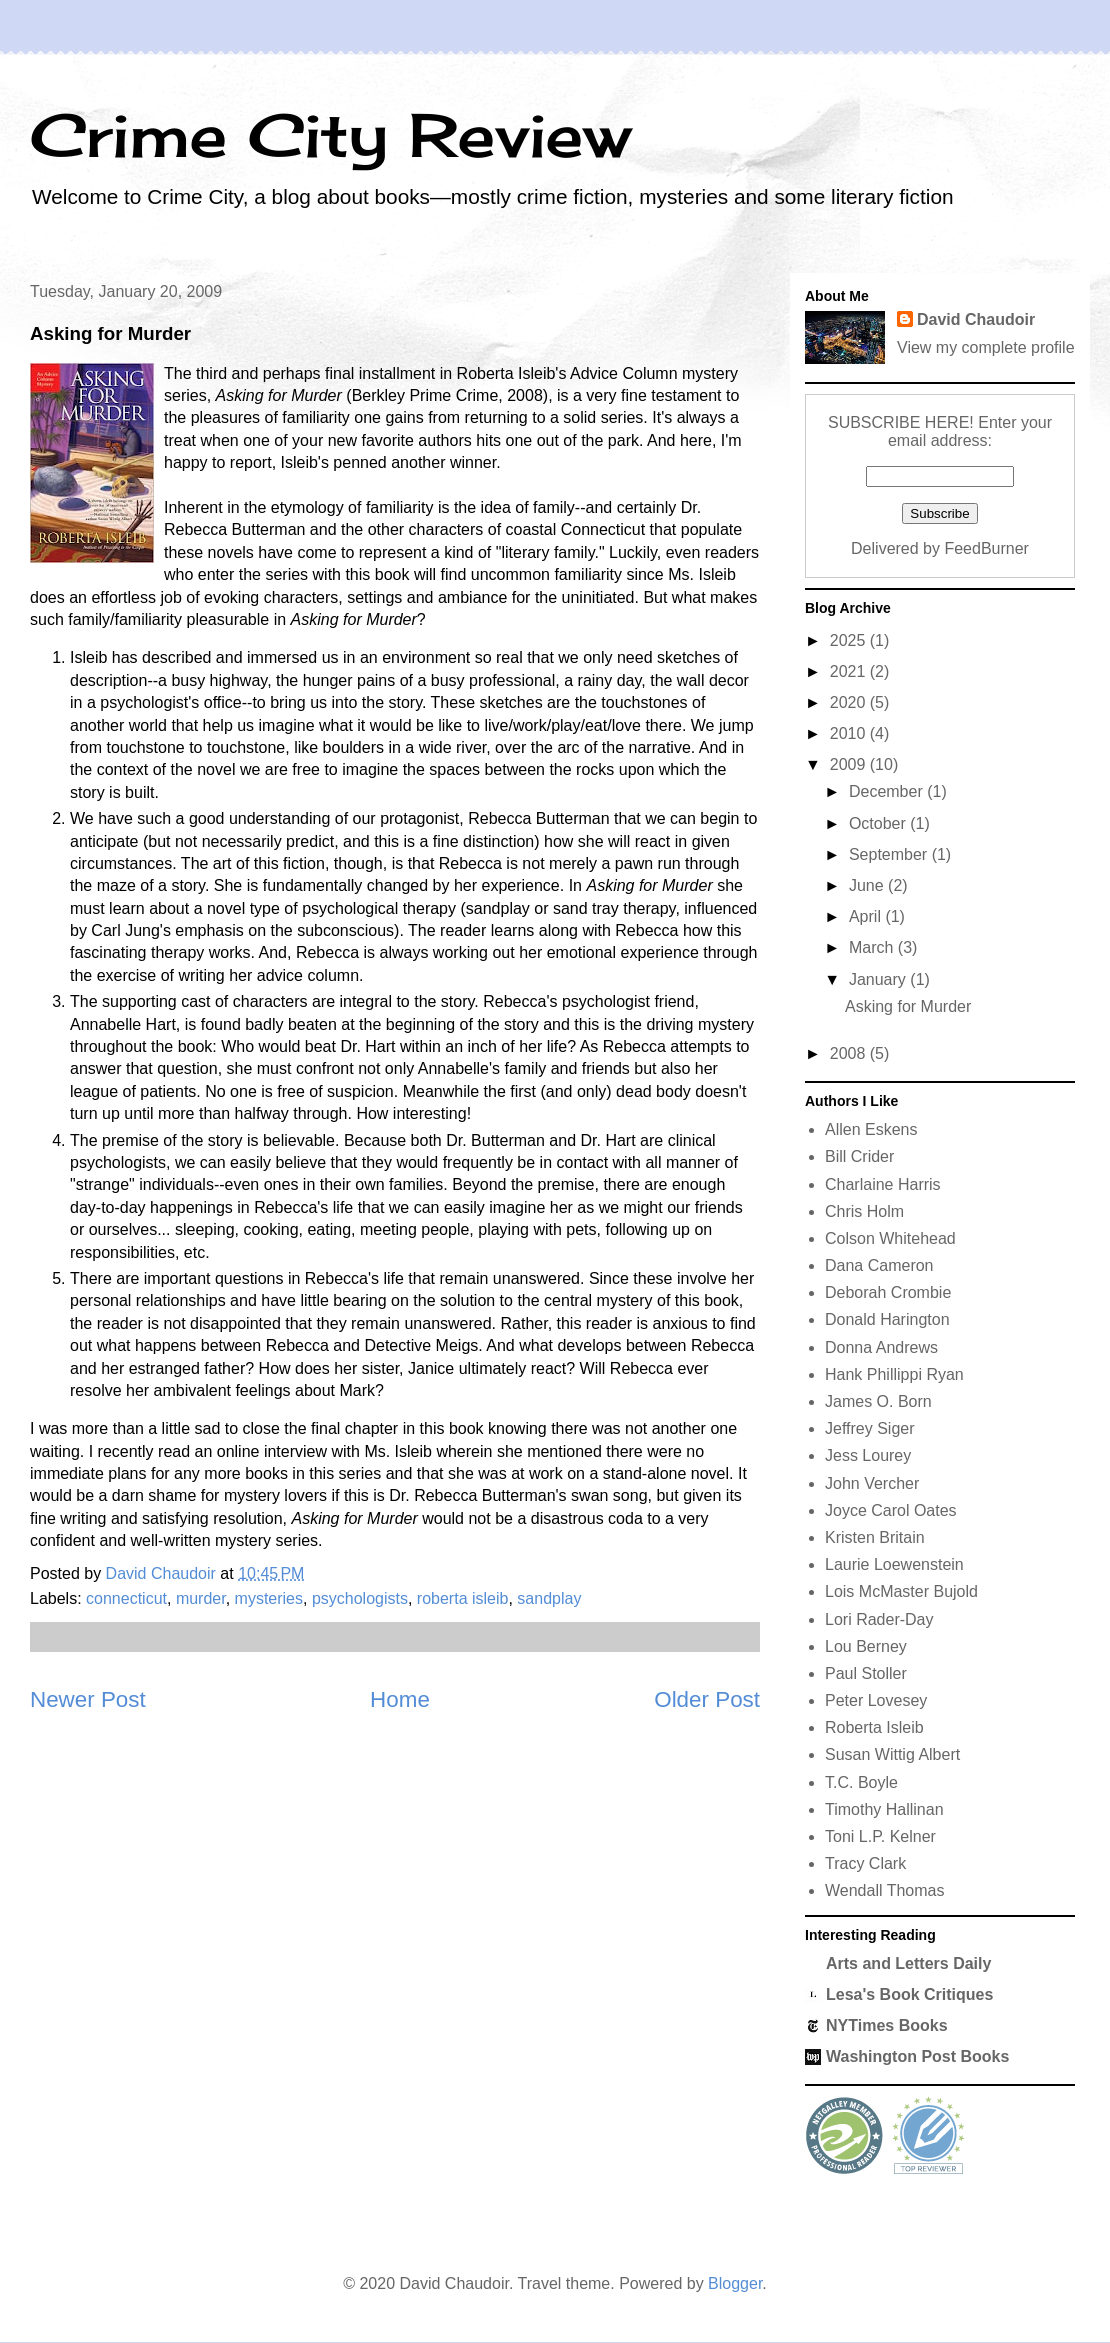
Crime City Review (330, 134)
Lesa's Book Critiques (909, 1994)
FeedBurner (986, 548)
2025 (850, 640)
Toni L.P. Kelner (880, 1836)
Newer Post (88, 1699)
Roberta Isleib (874, 1727)
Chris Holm (864, 1211)
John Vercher (872, 1483)
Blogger (735, 2283)
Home (400, 1699)
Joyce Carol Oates (891, 1510)
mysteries (269, 1598)
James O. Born (878, 1401)
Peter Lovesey (876, 1700)
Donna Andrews (881, 1347)
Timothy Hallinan (884, 1809)
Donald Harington (887, 1319)
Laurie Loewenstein (894, 1564)
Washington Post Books (917, 2056)
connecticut (126, 1598)
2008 (850, 1053)
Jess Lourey (868, 1455)
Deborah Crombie (888, 1292)
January (879, 979)
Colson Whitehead (890, 1238)
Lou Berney (866, 1646)
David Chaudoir (976, 319)
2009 (850, 764)
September (890, 854)
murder (201, 1598)
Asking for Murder (908, 1006)
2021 (850, 671)
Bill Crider (859, 1156)
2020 (850, 702)
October (879, 823)
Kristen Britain (875, 1537)
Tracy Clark (865, 1863)
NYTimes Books (887, 2025)
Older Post (707, 1699)
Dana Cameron (879, 1265)
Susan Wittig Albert (892, 1754)
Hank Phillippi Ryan (894, 1374)
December (888, 791)
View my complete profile (986, 347)
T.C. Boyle (861, 1782)
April (867, 916)
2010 (850, 733)
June (868, 885)
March (873, 947)
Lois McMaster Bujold (901, 1591)
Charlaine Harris (883, 1184)
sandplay (549, 1598)
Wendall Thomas (884, 1890)
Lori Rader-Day (879, 1619)
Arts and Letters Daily (908, 1963)
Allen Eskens (871, 1129)
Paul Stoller (866, 1673)
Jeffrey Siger (870, 1428)
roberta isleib (463, 1598)
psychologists (360, 1598)
